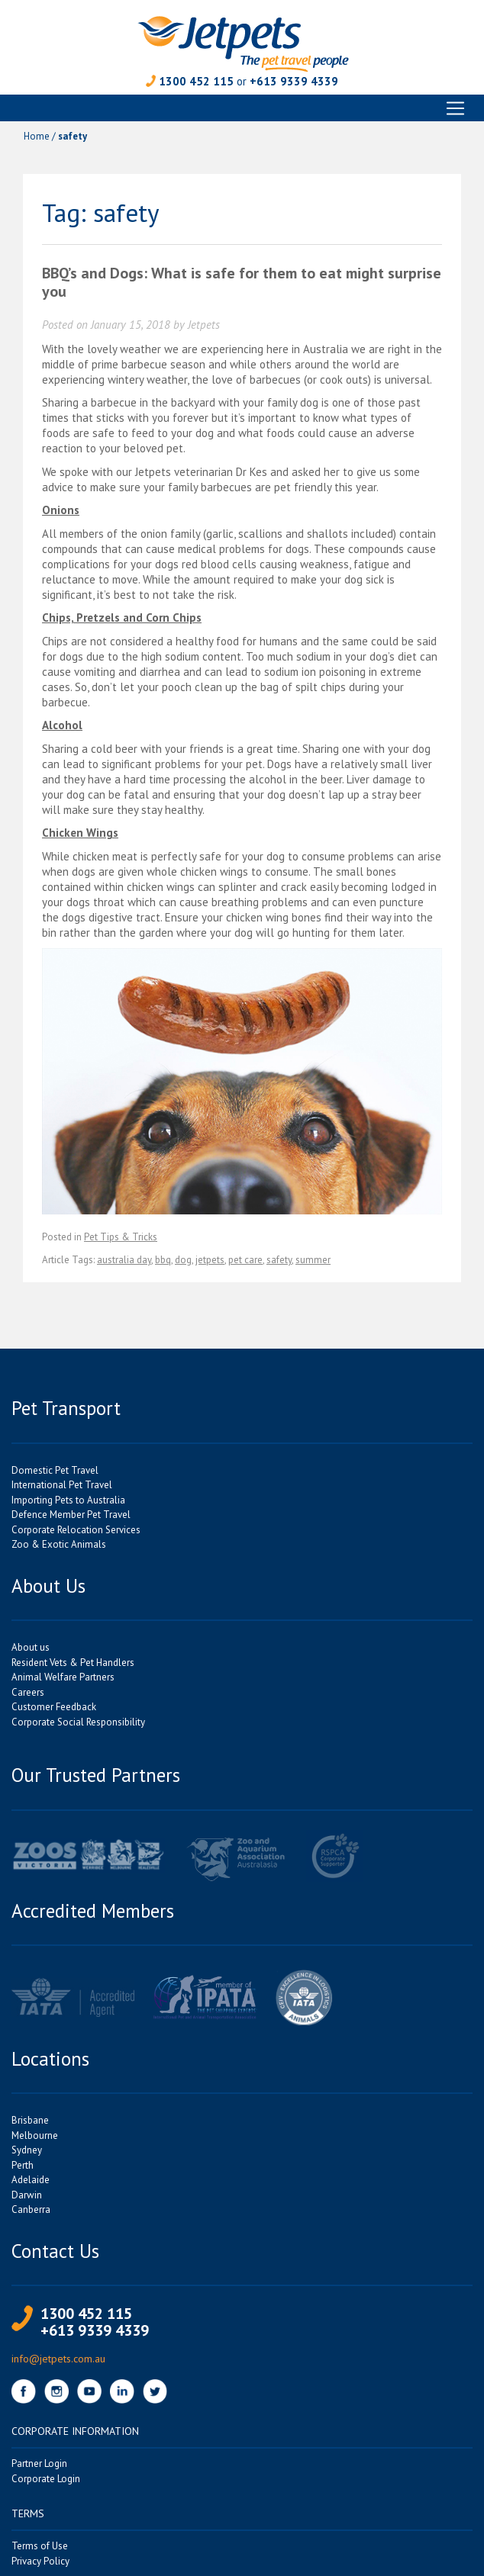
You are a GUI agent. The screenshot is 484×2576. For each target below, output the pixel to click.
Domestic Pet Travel (54, 1470)
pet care (245, 1259)
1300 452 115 (196, 81)
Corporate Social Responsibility (78, 1722)
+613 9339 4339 (294, 81)
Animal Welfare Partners (63, 1677)
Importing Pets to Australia (68, 1500)
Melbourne (34, 2135)
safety (279, 1259)
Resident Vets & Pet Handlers (72, 1662)
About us (30, 1647)
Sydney (26, 2149)
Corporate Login (45, 2478)
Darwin (26, 2194)
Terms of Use (39, 2545)
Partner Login (39, 2463)
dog (183, 1259)
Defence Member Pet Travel (71, 1514)
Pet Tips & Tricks (120, 1236)
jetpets (209, 1259)
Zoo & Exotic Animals (58, 1544)
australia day (124, 1259)
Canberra (30, 2209)
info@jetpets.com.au (58, 2358)
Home (37, 136)
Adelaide (30, 2179)
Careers (27, 1692)
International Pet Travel (61, 1484)
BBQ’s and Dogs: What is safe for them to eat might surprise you (241, 282)
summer (313, 1259)
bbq (163, 1259)
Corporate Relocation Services (75, 1529)
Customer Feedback (53, 1706)
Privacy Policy (40, 2561)
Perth (22, 2165)
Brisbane (30, 2120)
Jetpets (204, 324)
